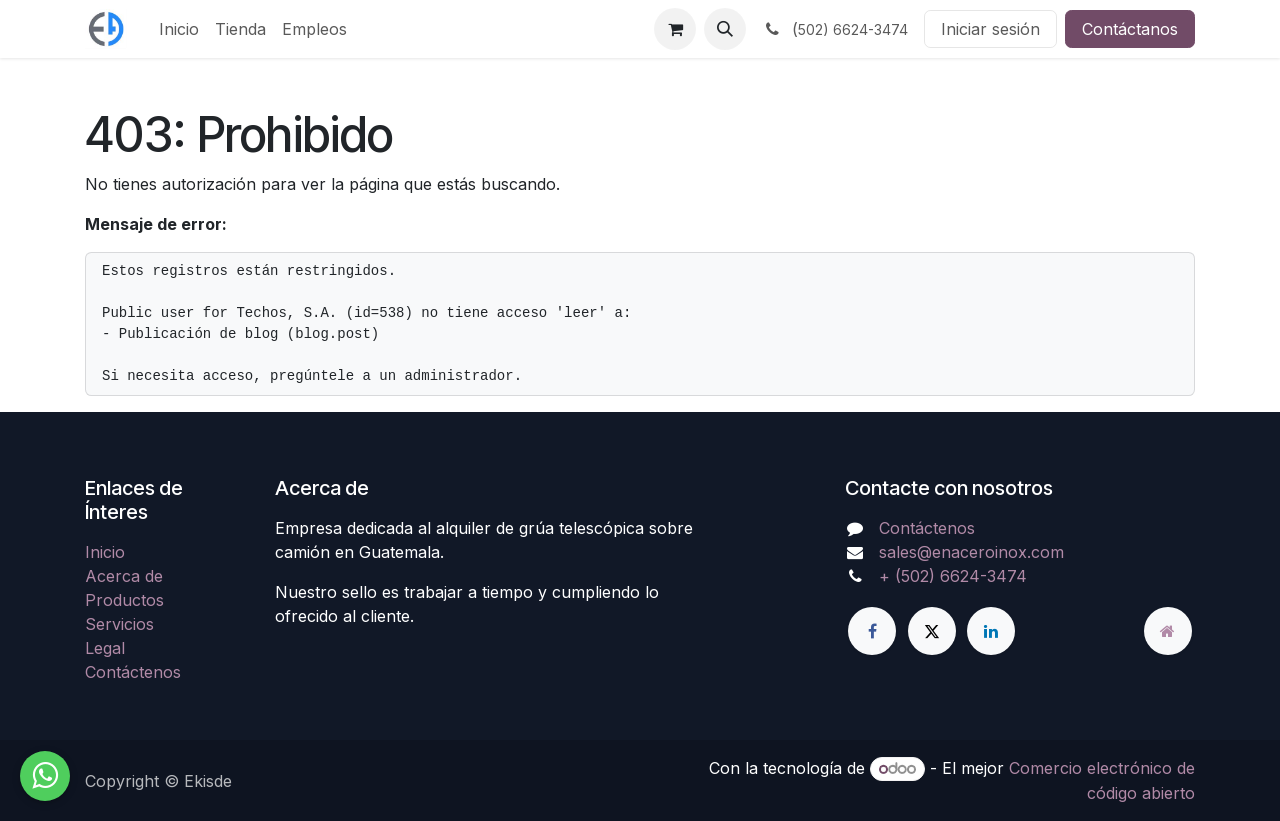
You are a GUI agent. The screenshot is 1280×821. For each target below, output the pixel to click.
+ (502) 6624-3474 (953, 576)
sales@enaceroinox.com (971, 552)
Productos (124, 600)
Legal (105, 648)
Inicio (105, 552)
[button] (725, 29)
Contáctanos (1130, 29)
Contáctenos (133, 672)
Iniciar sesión (990, 29)
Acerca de (124, 576)
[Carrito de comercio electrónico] (675, 29)
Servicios (119, 624)
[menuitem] (179, 29)
